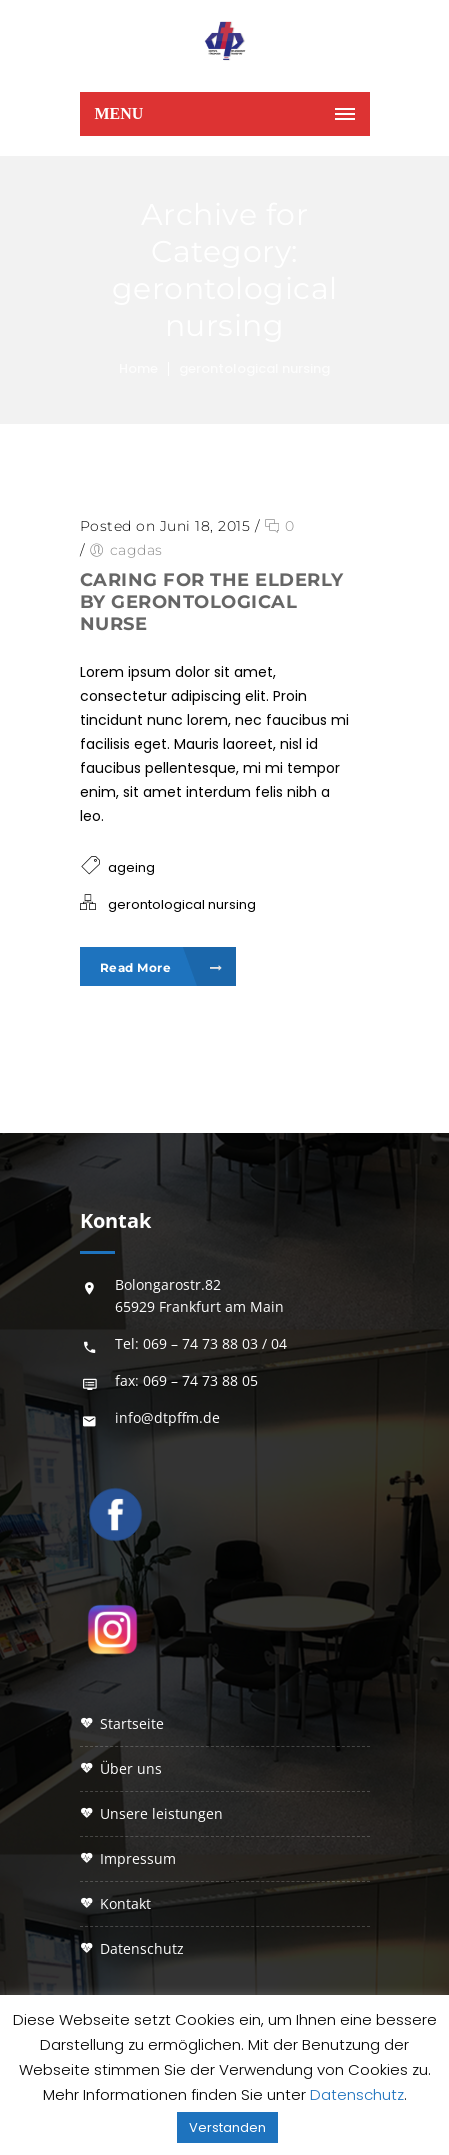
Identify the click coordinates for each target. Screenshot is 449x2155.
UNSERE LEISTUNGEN (161, 1813)
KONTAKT (125, 1903)
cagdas (136, 550)
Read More (161, 967)
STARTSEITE (132, 1723)
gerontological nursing (254, 368)
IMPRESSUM (138, 1858)
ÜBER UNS (131, 1768)
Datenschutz (357, 2094)
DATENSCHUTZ (142, 1948)
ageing (131, 867)
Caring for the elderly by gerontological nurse (212, 602)
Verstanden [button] (227, 2127)
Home (138, 368)
